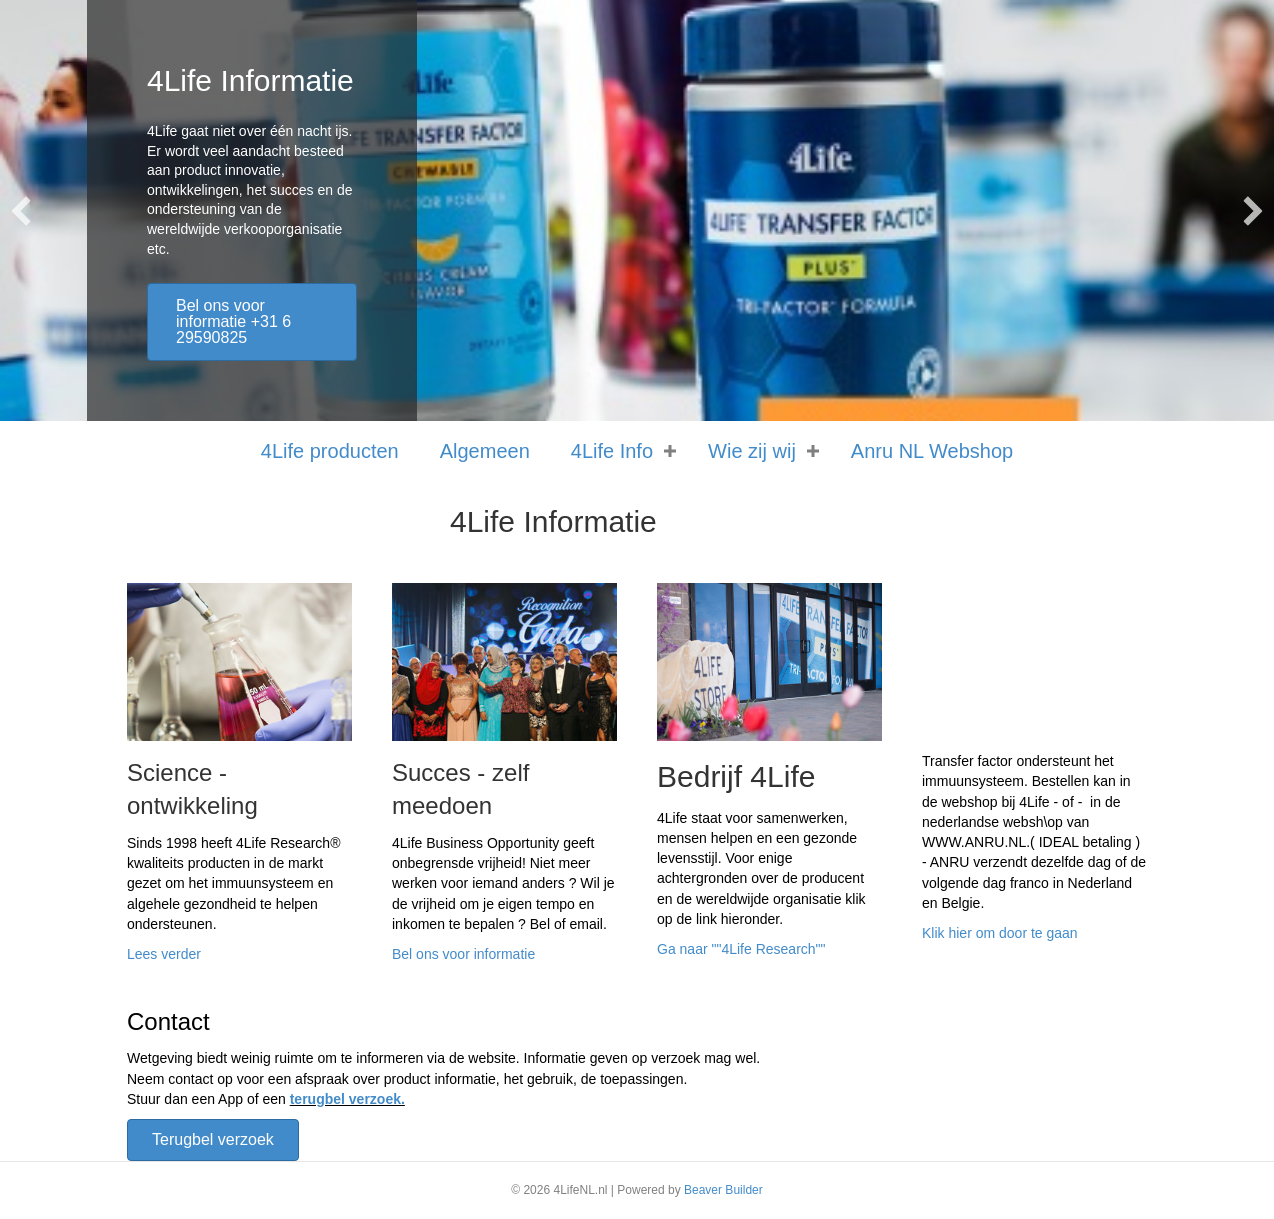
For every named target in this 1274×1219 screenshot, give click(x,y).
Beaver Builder (723, 1190)
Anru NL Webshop (932, 451)
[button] (21, 211)
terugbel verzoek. (347, 1099)
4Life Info (612, 451)
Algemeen (485, 451)
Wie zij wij (752, 451)
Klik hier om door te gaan (1000, 933)
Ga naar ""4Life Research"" (741, 949)
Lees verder (164, 954)
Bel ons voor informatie (463, 954)
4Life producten (330, 451)
